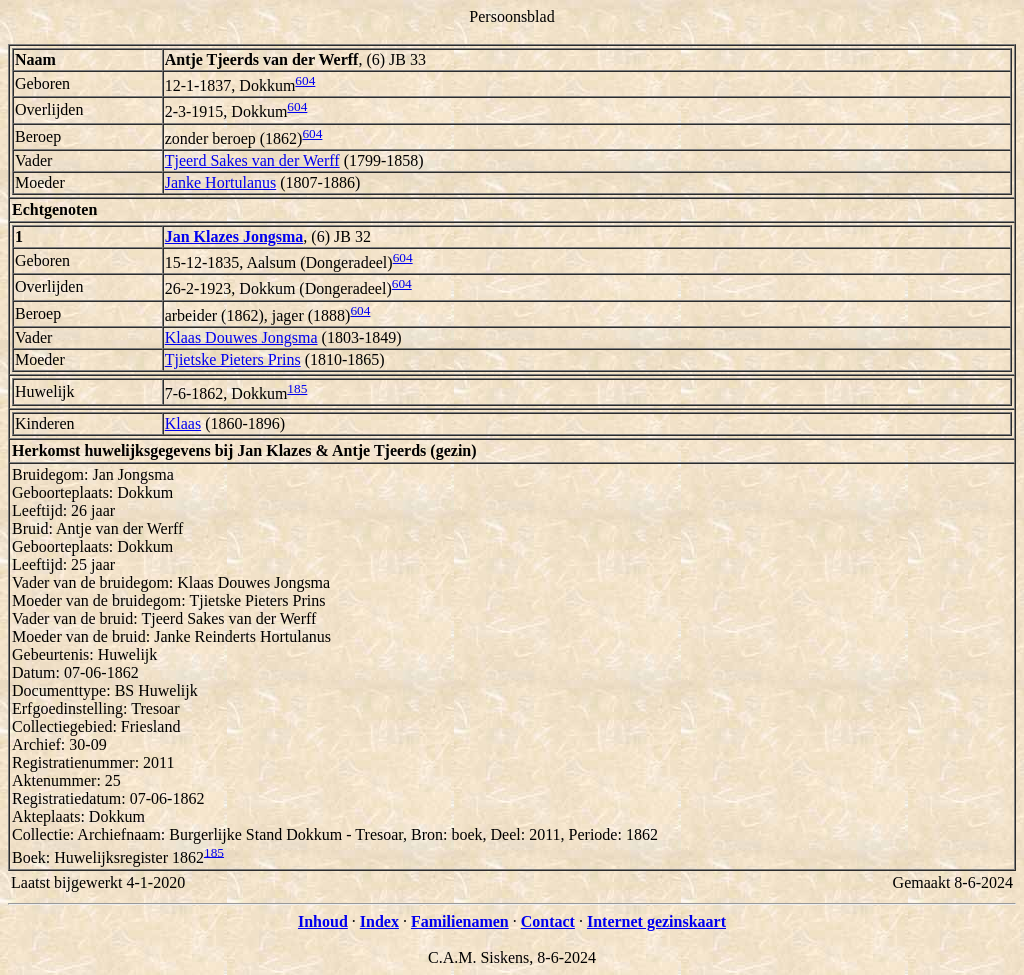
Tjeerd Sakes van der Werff (252, 160)
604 (305, 80)
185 (297, 388)
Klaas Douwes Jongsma (241, 337)
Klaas (183, 423)
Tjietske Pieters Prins (233, 359)
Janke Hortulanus (221, 182)
